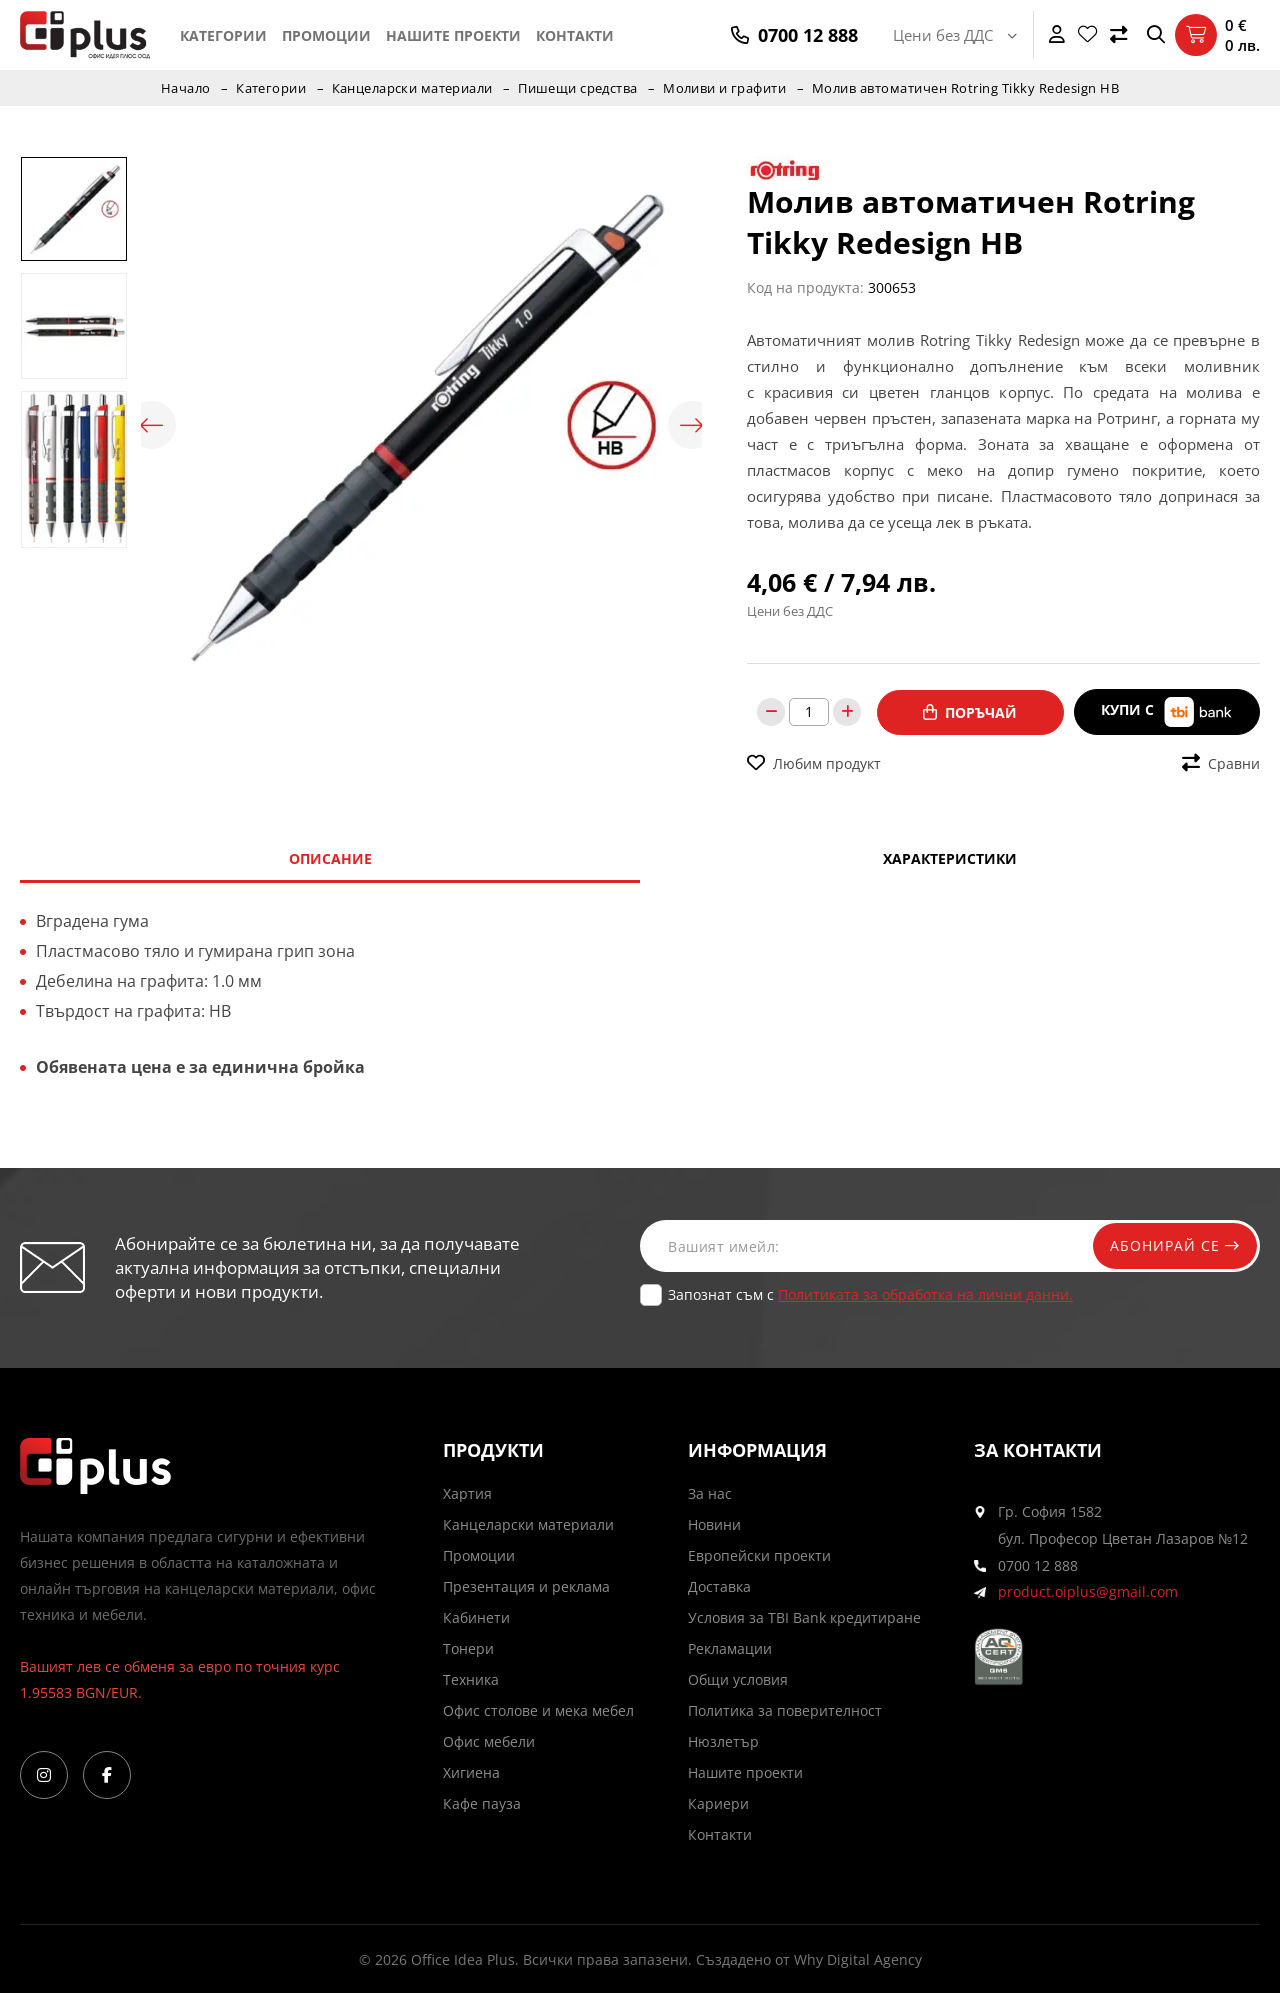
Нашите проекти (453, 35)
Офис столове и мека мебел (538, 1709)
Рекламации (730, 1647)
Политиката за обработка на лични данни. (925, 1293)
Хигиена (471, 1771)
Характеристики (950, 857)
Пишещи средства (578, 88)
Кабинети (476, 1616)
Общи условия (738, 1678)
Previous (151, 425)
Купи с (1167, 711)
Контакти (575, 35)
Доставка (719, 1585)
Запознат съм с (870, 1293)
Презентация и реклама (526, 1585)
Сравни (1221, 762)
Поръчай (970, 711)
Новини (714, 1523)
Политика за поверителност (785, 1709)
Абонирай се (1172, 1244)
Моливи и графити (726, 88)
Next (692, 425)
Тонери (468, 1647)
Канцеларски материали (411, 88)
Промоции (326, 35)
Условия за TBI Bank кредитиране (804, 1616)
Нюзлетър (723, 1740)
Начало (184, 88)
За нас (710, 1492)
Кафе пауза (482, 1802)
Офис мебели (489, 1740)
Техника (471, 1678)
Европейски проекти (759, 1554)
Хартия (467, 1492)
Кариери (718, 1802)
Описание (330, 857)
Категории (223, 35)
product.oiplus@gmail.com (1088, 1591)
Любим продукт (814, 762)
